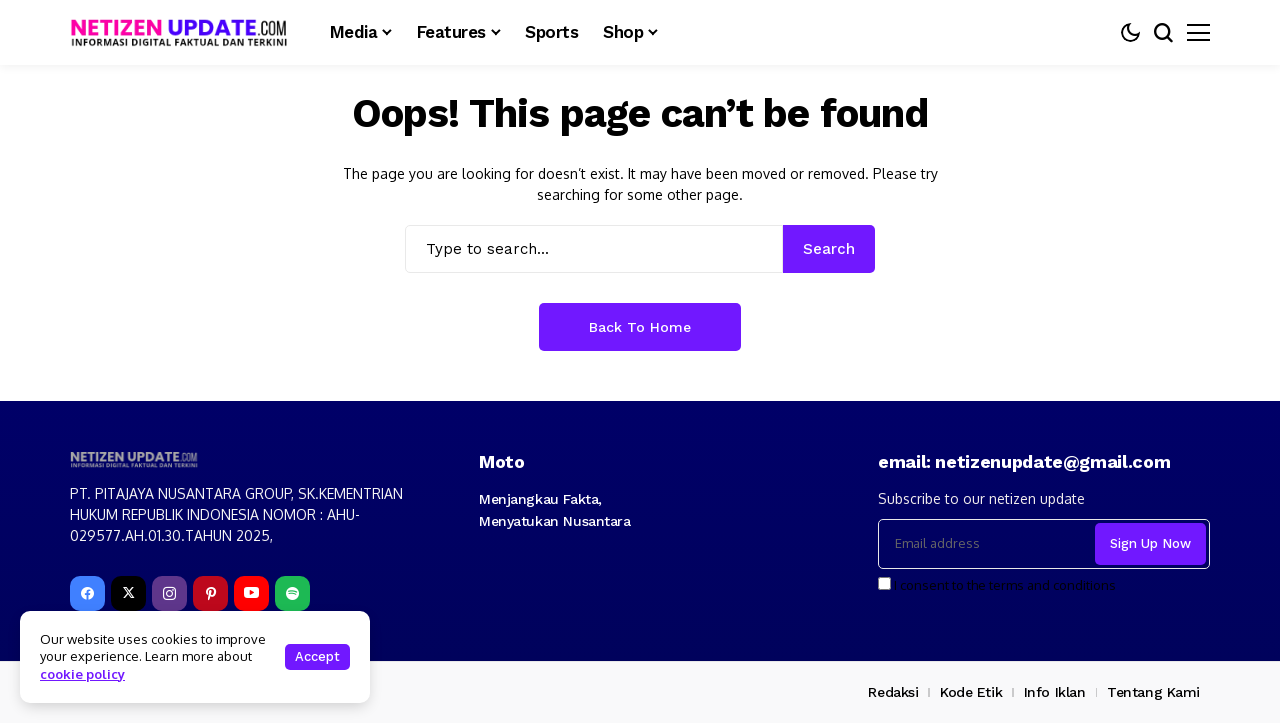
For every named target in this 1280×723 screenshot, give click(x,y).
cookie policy (82, 674)
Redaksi (893, 692)
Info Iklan (1055, 692)
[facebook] (87, 593)
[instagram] (169, 593)
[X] (128, 593)
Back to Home (640, 327)
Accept (317, 656)
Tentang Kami (1153, 692)
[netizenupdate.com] (185, 32)
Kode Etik (971, 692)
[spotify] (292, 593)
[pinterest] (210, 593)
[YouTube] (251, 593)
